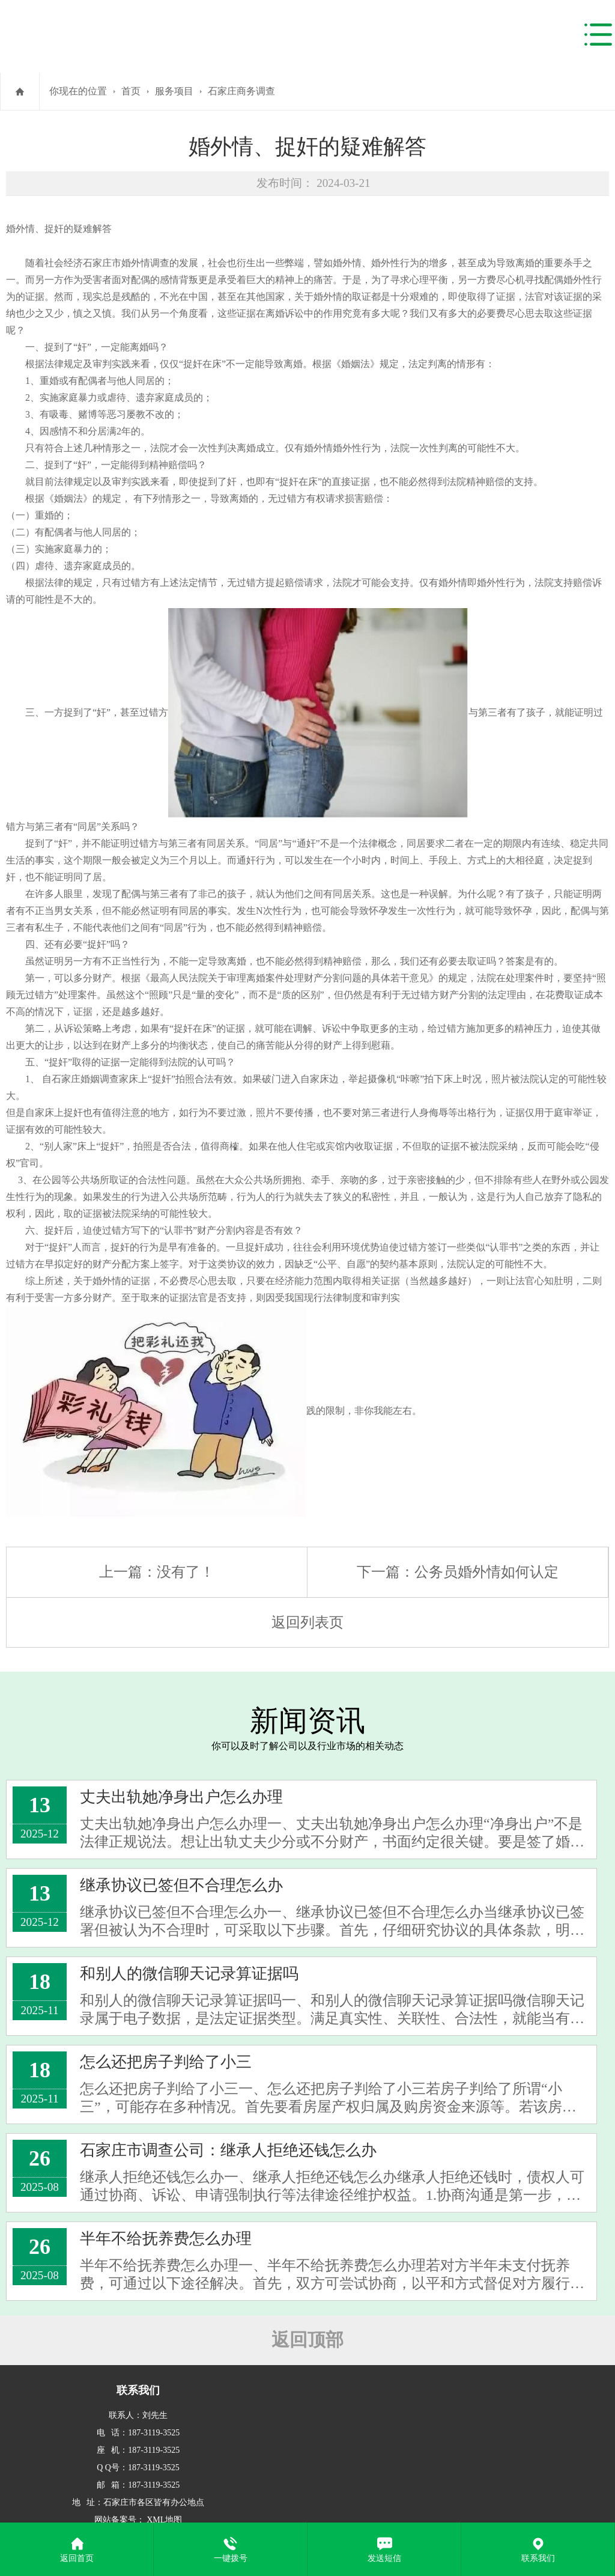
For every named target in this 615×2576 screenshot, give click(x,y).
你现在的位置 (78, 91)
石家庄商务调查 (241, 91)
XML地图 (164, 2519)
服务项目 (174, 91)
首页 (131, 91)
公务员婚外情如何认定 (486, 1572)
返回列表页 (307, 1622)
